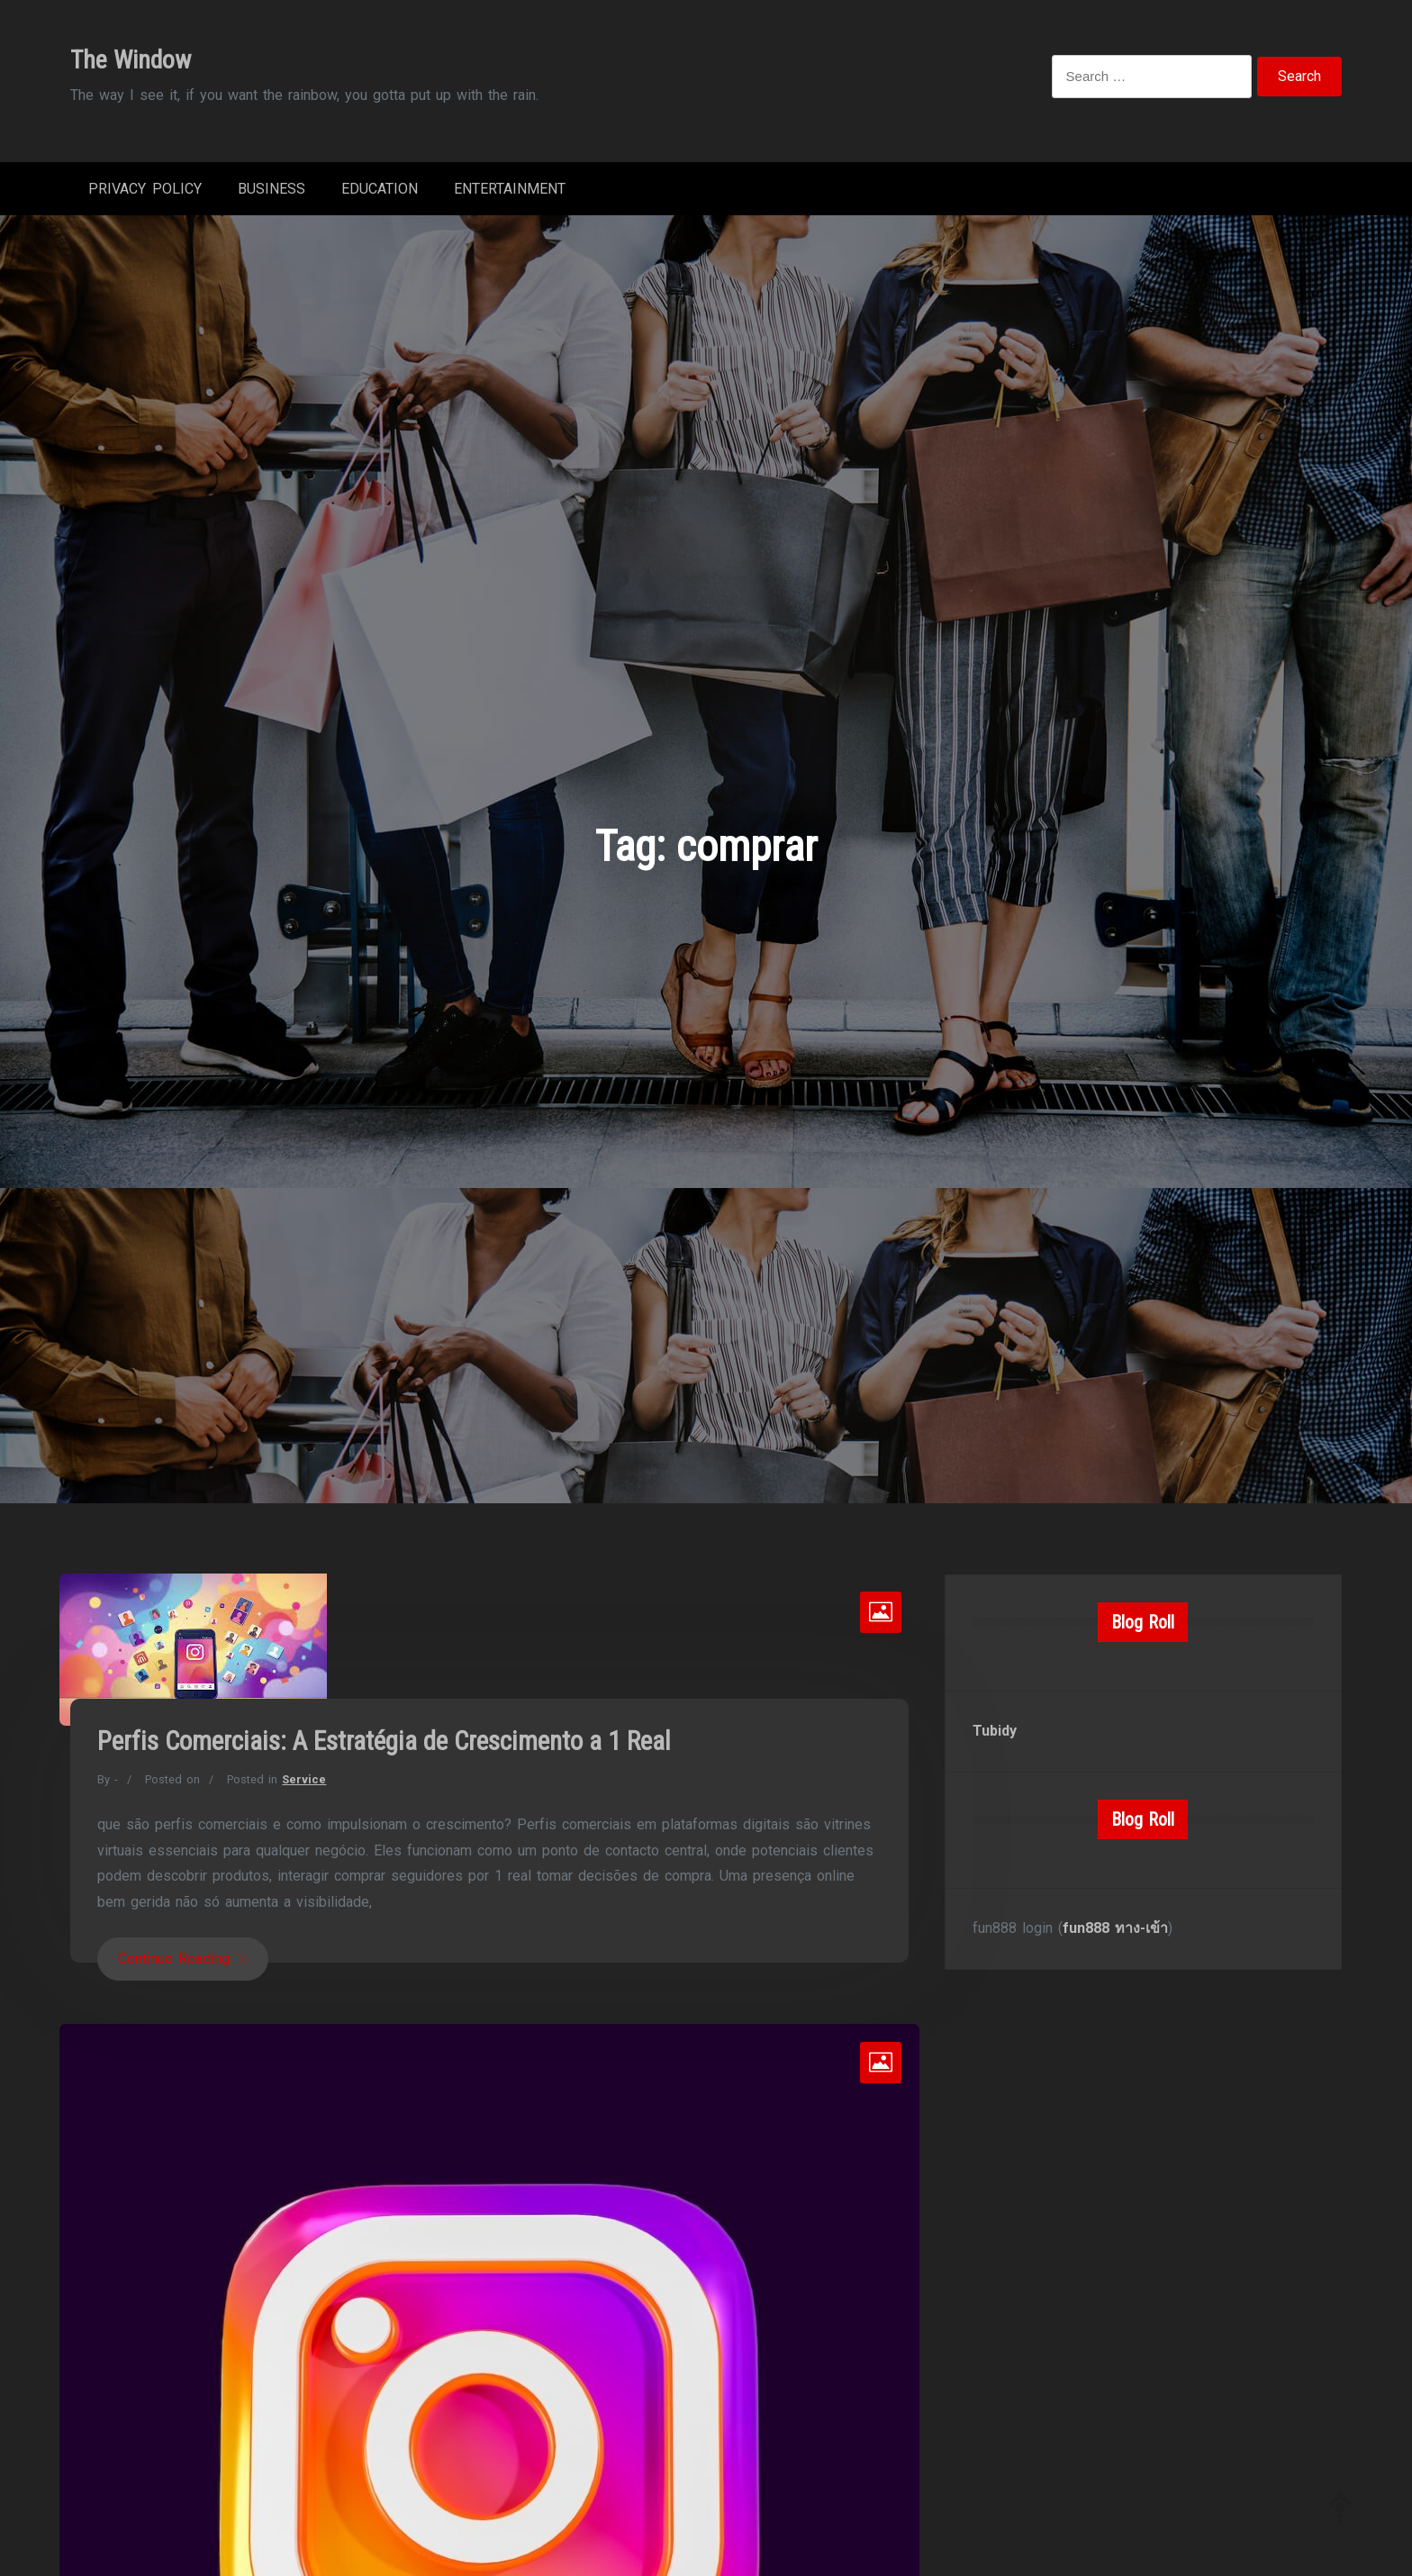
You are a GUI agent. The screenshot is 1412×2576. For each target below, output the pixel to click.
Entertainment (510, 188)
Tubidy (995, 1730)
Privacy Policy (145, 188)
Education (379, 188)
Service (304, 1779)
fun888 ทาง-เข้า (1115, 1928)
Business (271, 188)
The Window (130, 60)
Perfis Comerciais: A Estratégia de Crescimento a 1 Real (384, 1741)
